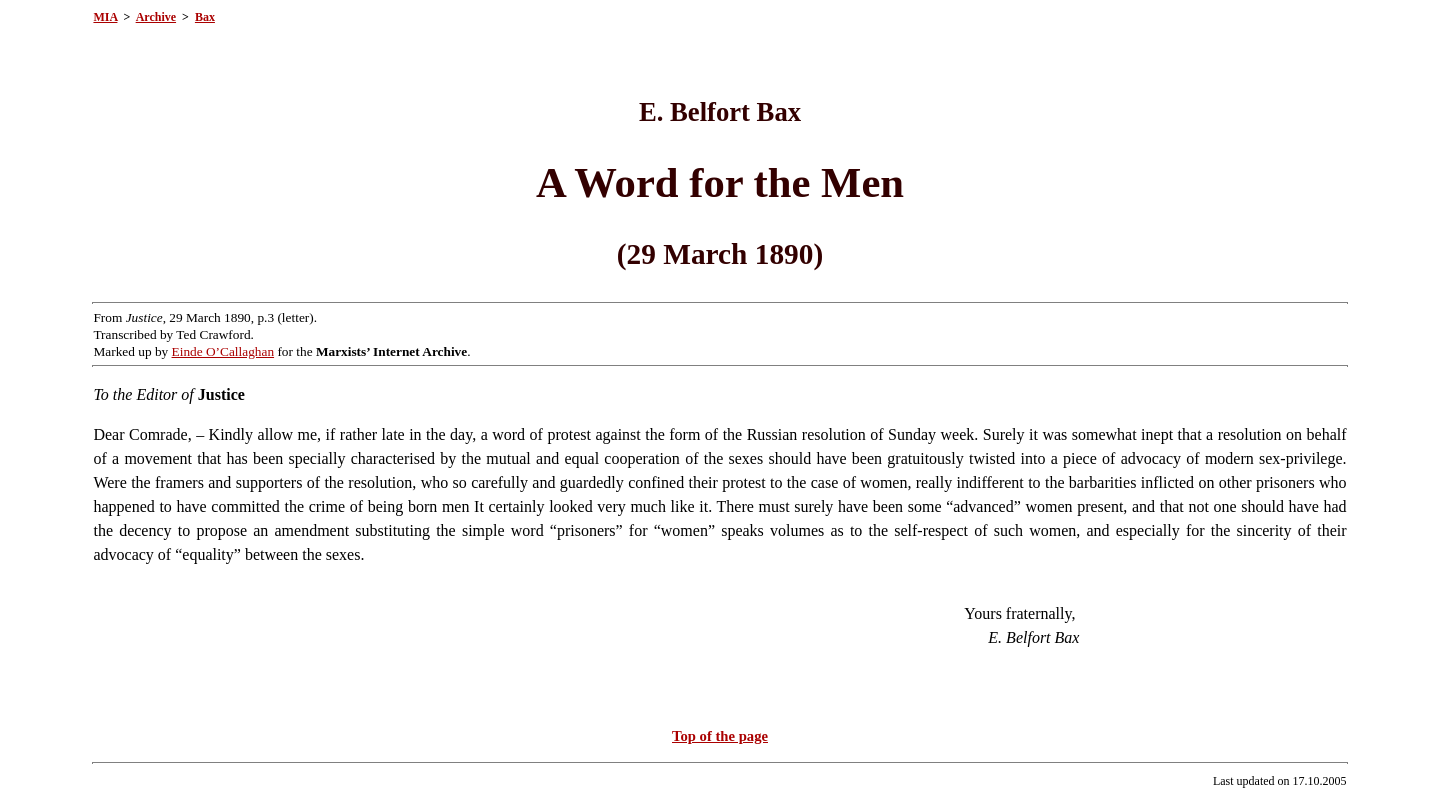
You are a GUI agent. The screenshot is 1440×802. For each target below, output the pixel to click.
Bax (205, 17)
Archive (156, 17)
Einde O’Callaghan (223, 351)
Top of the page (720, 736)
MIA (105, 17)
